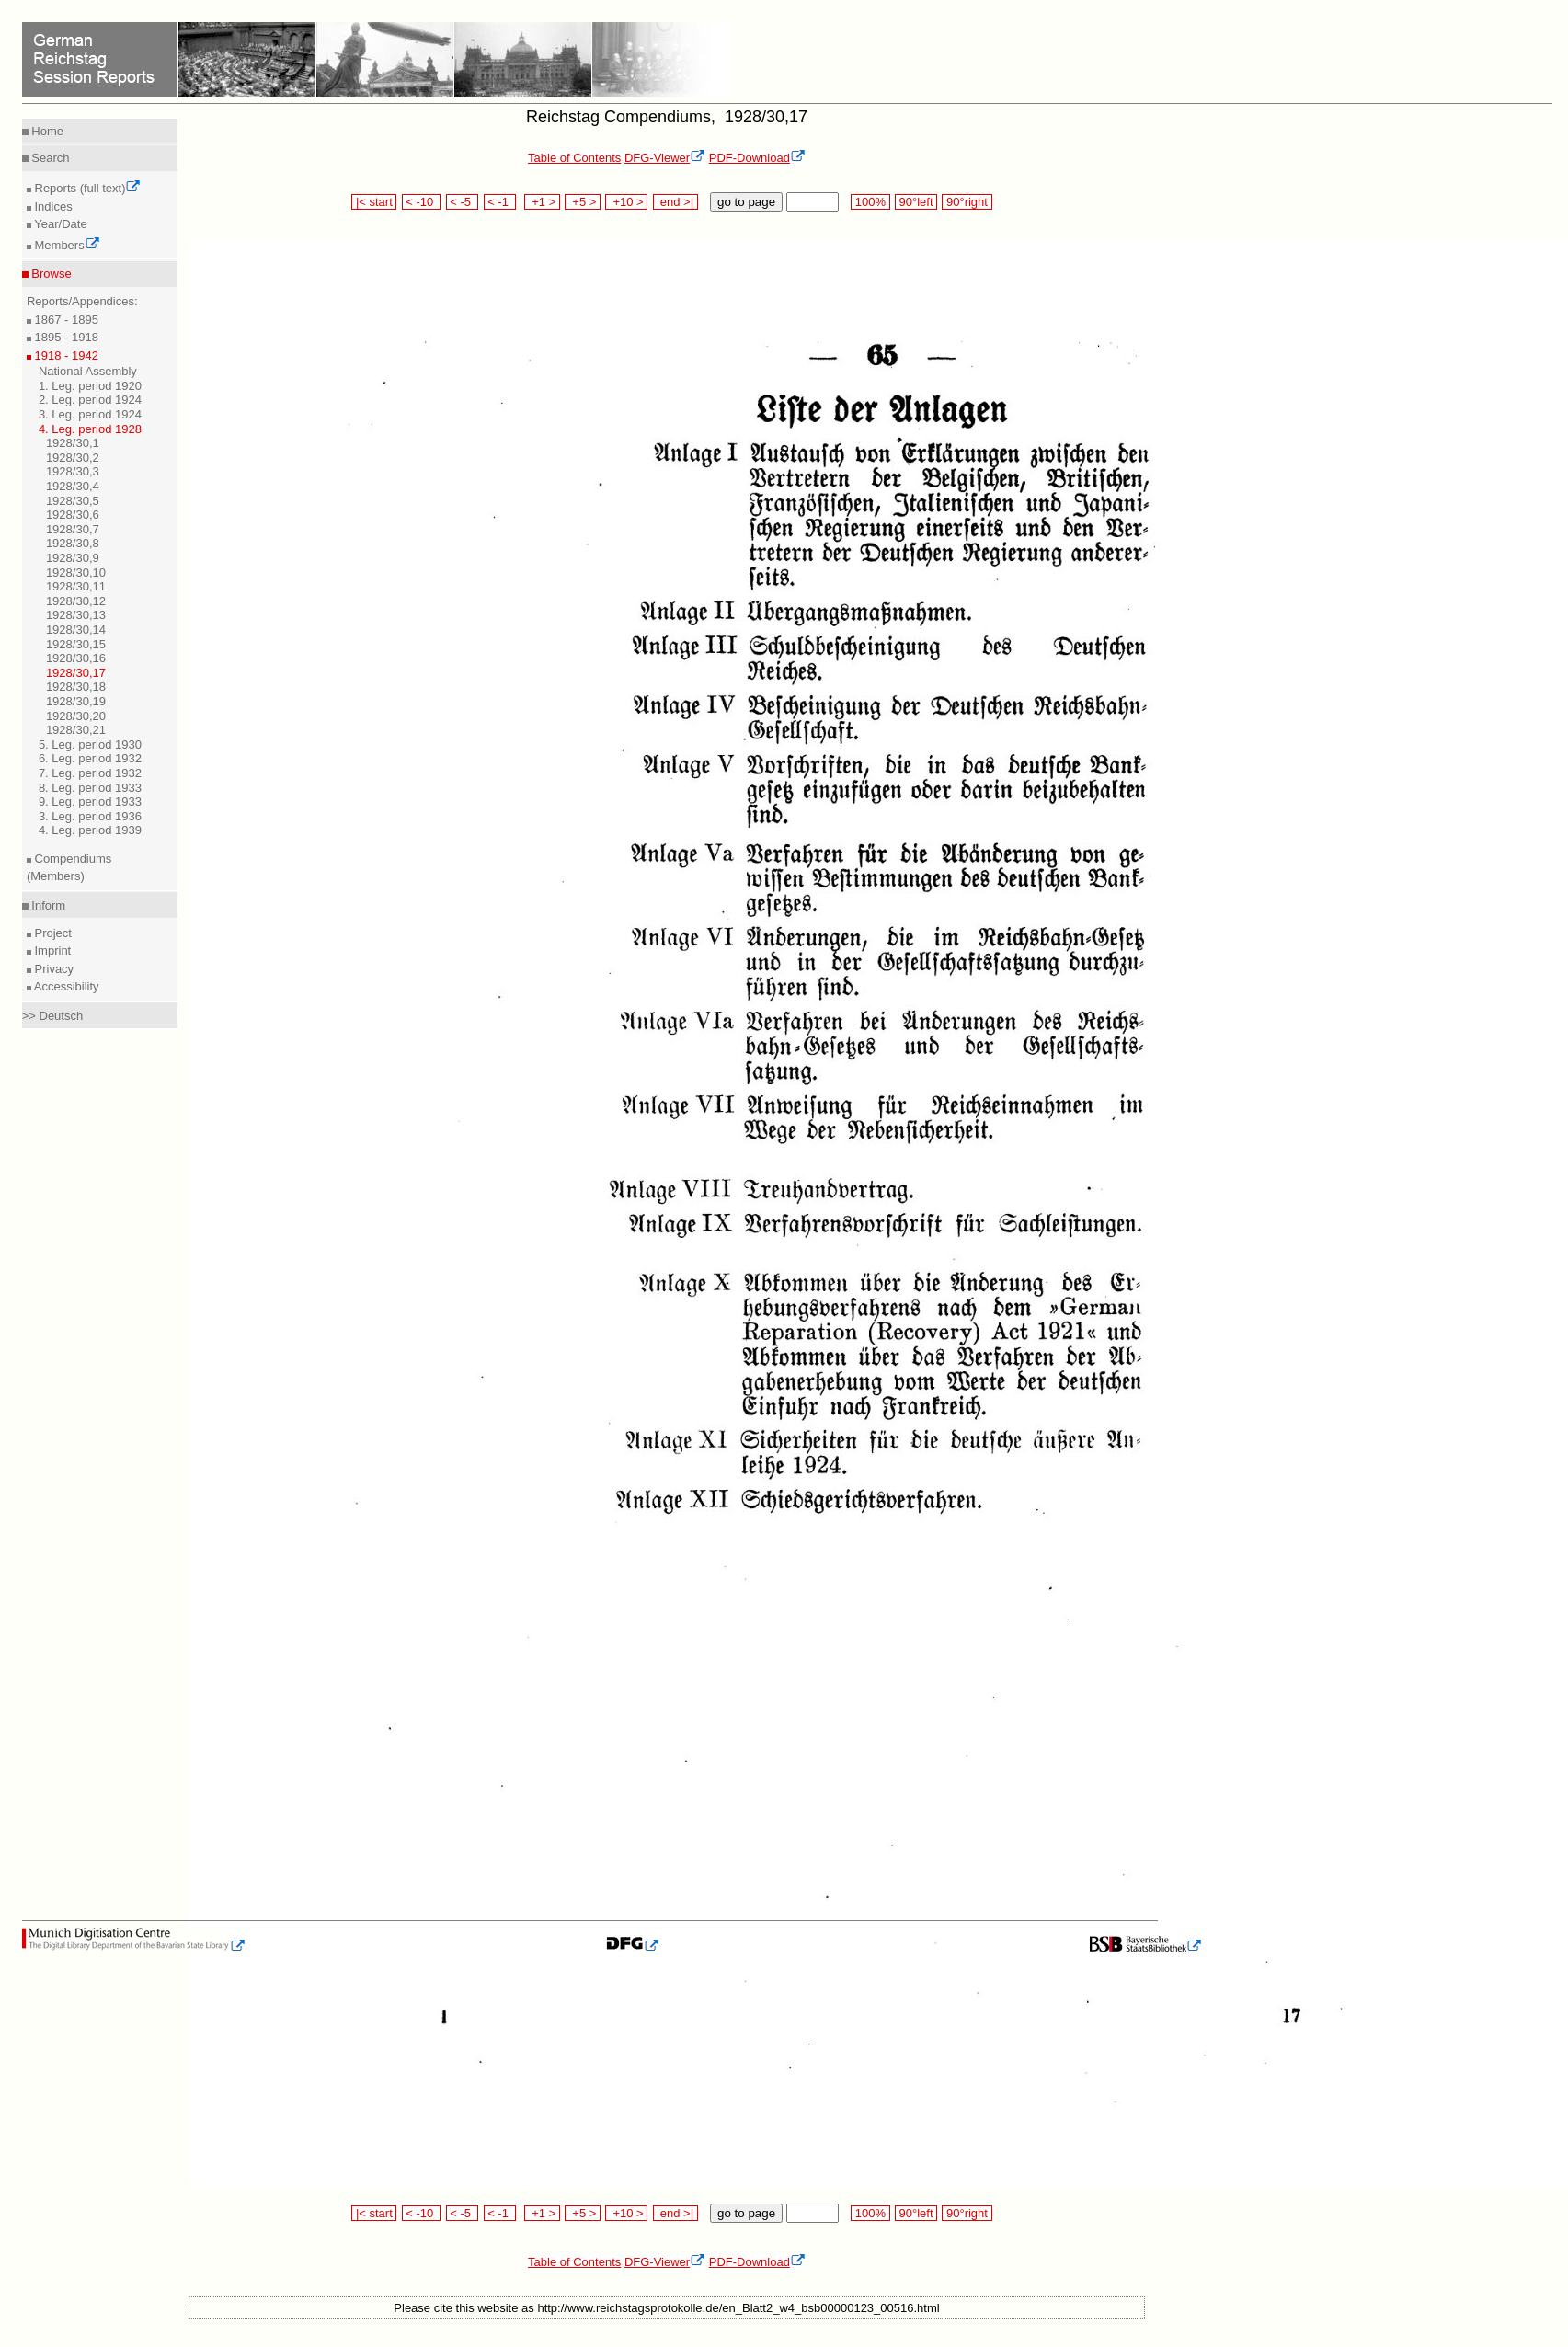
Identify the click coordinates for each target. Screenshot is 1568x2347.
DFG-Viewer (664, 158)
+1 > (542, 202)
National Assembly (88, 371)
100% (870, 202)
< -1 (500, 202)
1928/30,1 (72, 443)
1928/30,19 (76, 701)
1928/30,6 (72, 514)
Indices (52, 206)
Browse (50, 273)
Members (65, 245)
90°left (916, 202)
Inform (47, 905)
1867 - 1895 (64, 319)
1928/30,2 (72, 457)
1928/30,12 (76, 601)
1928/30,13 (76, 615)
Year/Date (59, 224)
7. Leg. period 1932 (90, 773)
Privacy (52, 969)
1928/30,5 (72, 501)
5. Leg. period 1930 (90, 744)
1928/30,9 (72, 558)
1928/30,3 (72, 471)
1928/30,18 (76, 686)
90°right (966, 202)
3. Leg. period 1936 (90, 816)
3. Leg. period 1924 (90, 414)
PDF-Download (757, 158)
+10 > (626, 202)
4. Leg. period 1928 (90, 429)
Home (46, 131)
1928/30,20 (76, 716)
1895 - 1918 (64, 337)
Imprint (51, 950)
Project (51, 933)
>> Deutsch (53, 1016)
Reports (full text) (86, 188)
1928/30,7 (72, 529)
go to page (746, 202)
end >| (675, 202)
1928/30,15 (76, 644)
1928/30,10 (76, 572)
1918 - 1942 (64, 355)
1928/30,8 (72, 543)
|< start (373, 202)
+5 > (583, 202)
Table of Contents (574, 158)
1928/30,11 (76, 586)
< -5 (462, 202)
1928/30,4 (72, 486)
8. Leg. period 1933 (90, 788)
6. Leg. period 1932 (90, 758)
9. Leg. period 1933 (90, 801)
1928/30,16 (76, 658)
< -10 (422, 202)
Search (49, 158)
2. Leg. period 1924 (90, 399)
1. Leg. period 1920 (90, 386)
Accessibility (65, 986)
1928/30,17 (76, 673)
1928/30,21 (76, 730)
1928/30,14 (76, 629)
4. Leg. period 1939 (90, 830)
